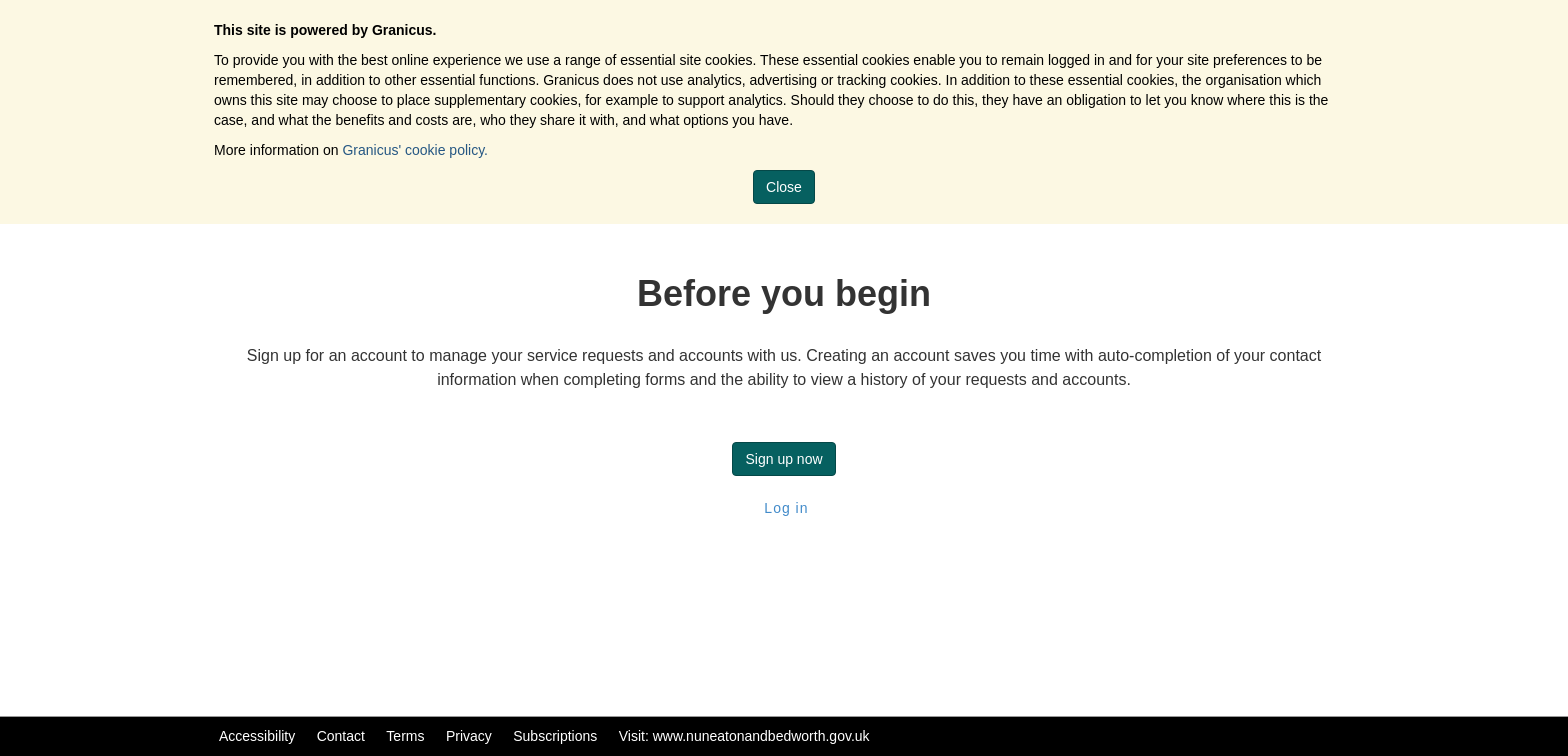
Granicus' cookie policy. (415, 150)
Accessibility (257, 736)
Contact (341, 736)
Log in (783, 508)
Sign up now (783, 459)
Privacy (469, 736)
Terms (405, 736)
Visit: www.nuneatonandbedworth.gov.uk (744, 736)
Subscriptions (555, 736)
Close (784, 187)
